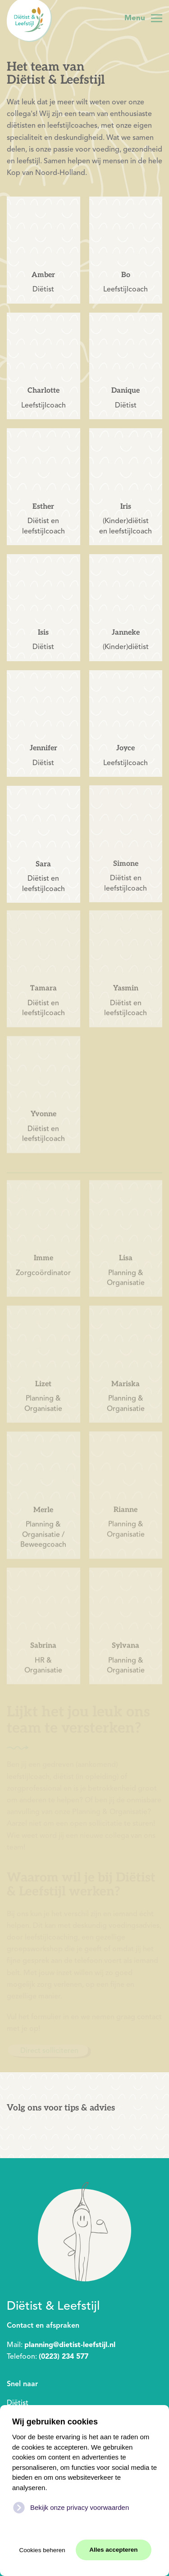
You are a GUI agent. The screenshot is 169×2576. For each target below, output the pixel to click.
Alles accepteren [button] (113, 2549)
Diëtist (17, 2402)
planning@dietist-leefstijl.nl (69, 2344)
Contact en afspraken (43, 2325)
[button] (143, 18)
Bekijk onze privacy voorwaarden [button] (79, 2507)
